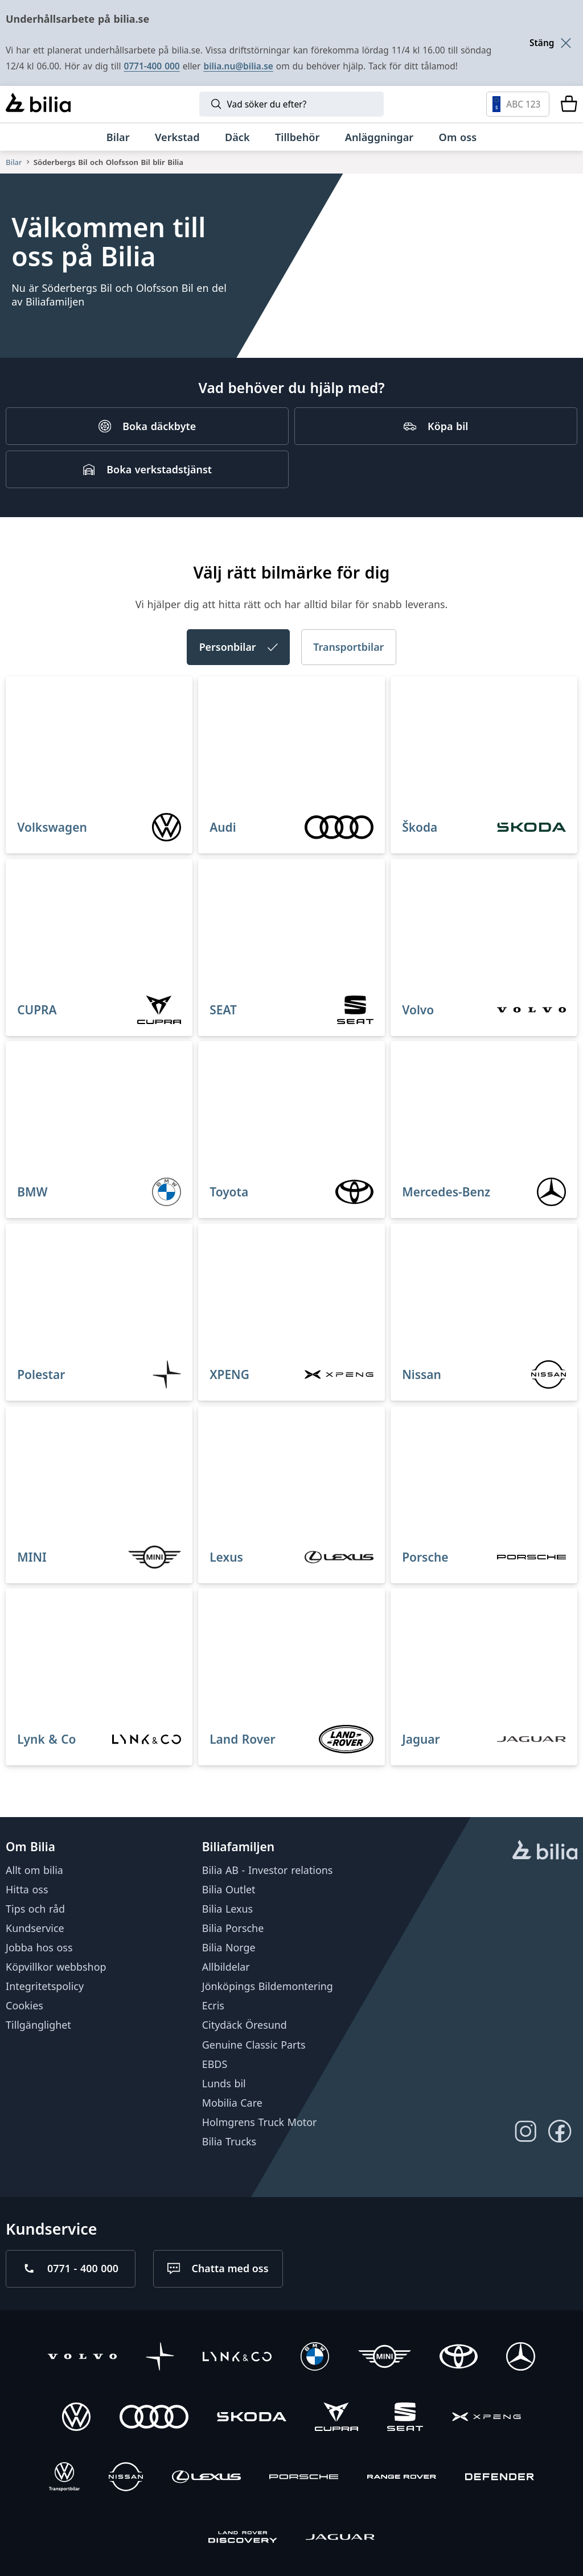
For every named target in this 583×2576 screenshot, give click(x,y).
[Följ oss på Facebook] (560, 2131)
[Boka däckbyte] (147, 426)
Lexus (226, 1556)
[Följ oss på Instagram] (525, 2131)
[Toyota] (458, 2357)
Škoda (419, 827)
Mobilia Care (232, 2102)
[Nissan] (126, 2478)
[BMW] (315, 2357)
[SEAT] (405, 2418)
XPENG (229, 1374)
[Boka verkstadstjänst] (147, 469)
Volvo (418, 1009)
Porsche (425, 1556)
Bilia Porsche (233, 1928)
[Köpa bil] (435, 426)
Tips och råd (35, 1909)
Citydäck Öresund (244, 2025)
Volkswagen (52, 827)
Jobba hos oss (39, 1947)
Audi (223, 827)
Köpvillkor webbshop (56, 1967)
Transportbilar (348, 647)
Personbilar (238, 647)
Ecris (213, 2005)
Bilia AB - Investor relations (267, 1869)
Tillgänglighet (38, 2025)
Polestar (41, 1374)
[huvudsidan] (544, 1851)
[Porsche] (303, 2478)
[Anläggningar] (379, 137)
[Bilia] (38, 104)
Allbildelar (226, 1967)
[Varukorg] (569, 104)
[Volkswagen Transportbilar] (64, 2478)
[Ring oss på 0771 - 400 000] (71, 2268)
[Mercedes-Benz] (520, 2357)
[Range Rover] (401, 2478)
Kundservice (35, 1928)
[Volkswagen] (76, 2418)
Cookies (24, 2005)
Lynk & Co (46, 1739)
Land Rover (242, 1739)
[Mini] (384, 2357)
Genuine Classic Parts (254, 2044)
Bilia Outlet (229, 1889)
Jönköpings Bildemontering (267, 1986)
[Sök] (291, 104)
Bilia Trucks (229, 2141)
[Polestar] (160, 2357)
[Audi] (154, 2418)
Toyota (229, 1192)
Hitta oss (27, 1889)
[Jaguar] (340, 2538)
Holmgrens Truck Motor (259, 2122)
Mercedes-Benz (446, 1192)
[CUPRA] (336, 2418)
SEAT (223, 1009)
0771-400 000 (151, 66)
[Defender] (499, 2478)
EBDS (214, 2063)
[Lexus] (206, 2478)
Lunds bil (224, 2083)
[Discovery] (242, 2538)
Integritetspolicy (45, 1986)
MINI (32, 1556)
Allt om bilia (34, 1869)
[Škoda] (251, 2418)
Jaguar (421, 1739)
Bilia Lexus (227, 1909)
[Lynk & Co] (237, 2357)
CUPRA (36, 1009)
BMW (32, 1192)
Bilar (14, 162)
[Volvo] (82, 2357)
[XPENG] (486, 2418)
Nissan (421, 1374)
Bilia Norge (229, 1947)
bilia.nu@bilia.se (238, 66)
